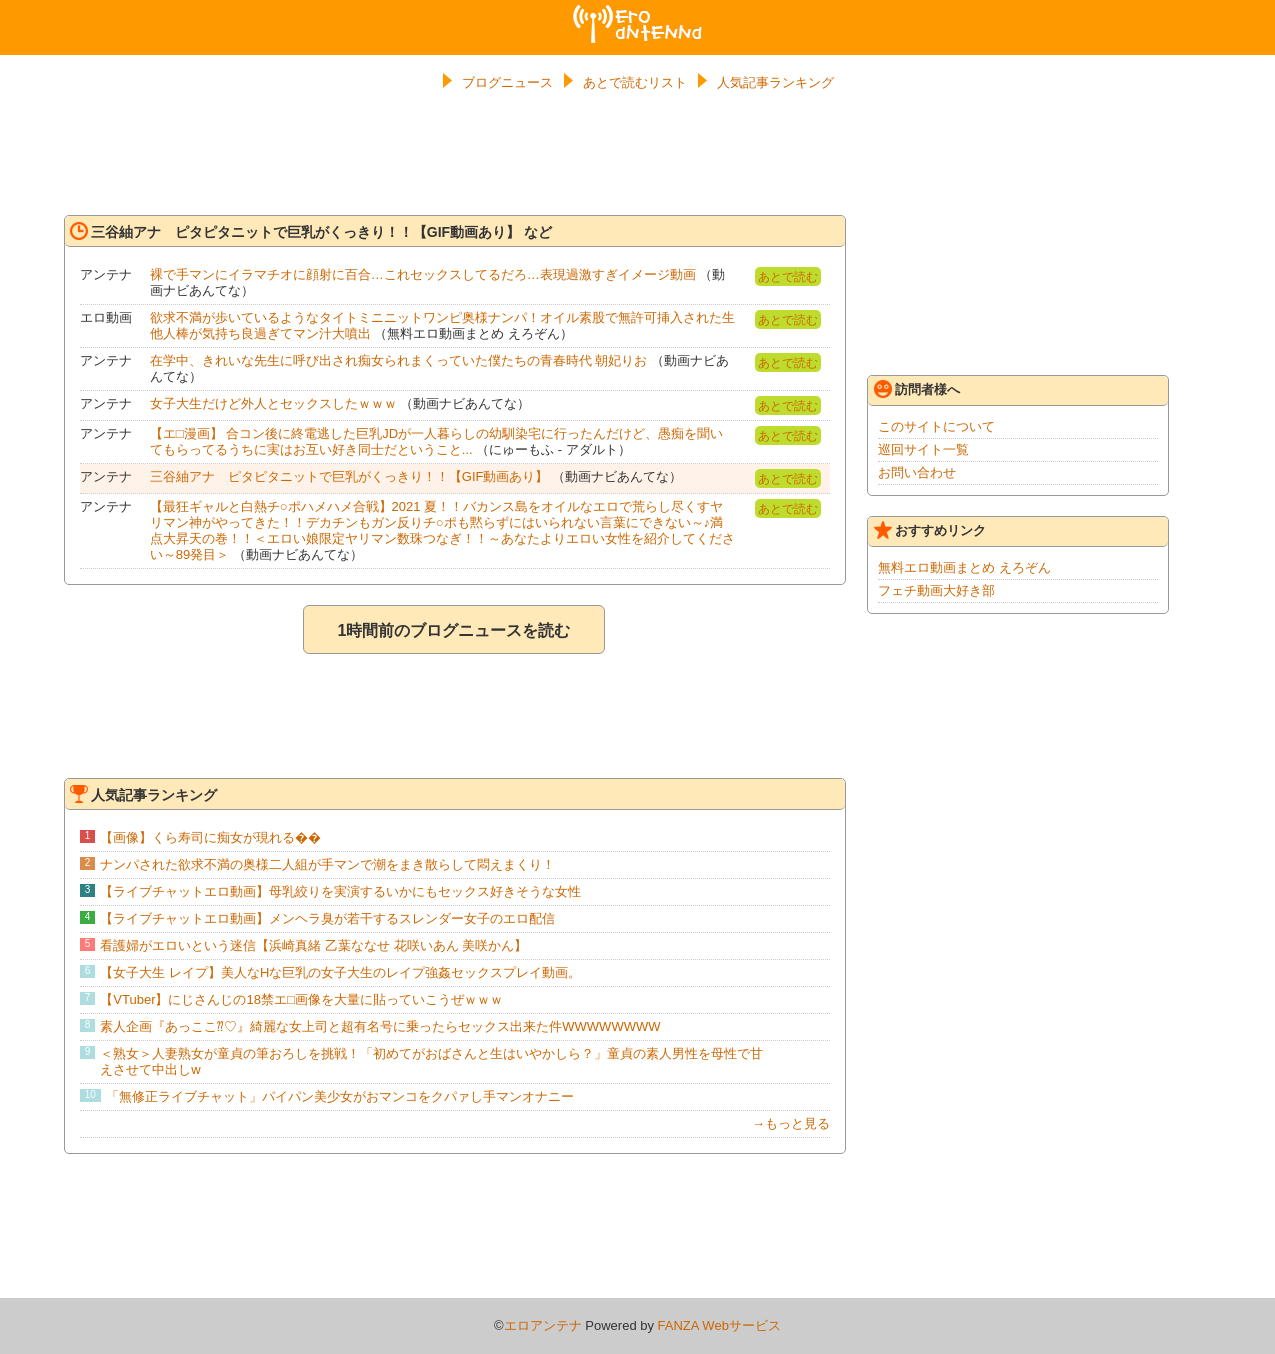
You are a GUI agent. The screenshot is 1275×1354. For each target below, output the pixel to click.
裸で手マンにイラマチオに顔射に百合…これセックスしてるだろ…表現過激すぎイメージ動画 (423, 274)
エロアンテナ (638, 13)
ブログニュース (507, 82)
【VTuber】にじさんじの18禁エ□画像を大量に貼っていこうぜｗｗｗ (301, 999)
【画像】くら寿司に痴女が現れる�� (210, 837)
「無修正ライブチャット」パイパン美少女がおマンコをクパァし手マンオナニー (340, 1096)
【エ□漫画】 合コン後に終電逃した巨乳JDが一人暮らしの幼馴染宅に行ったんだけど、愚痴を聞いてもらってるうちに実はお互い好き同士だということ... (436, 441)
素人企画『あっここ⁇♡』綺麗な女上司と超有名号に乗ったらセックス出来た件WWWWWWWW (380, 1026)
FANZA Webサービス (719, 1325)
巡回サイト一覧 (923, 449)
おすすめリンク (930, 530)
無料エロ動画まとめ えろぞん (964, 567)
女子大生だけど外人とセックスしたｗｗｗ (273, 403)
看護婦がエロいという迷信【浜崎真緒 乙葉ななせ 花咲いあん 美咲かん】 (313, 945)
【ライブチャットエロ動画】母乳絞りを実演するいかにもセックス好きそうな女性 (340, 891)
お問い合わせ (917, 472)
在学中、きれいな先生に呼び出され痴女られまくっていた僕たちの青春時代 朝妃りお (399, 360)
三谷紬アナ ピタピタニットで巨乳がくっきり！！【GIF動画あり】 (349, 476)
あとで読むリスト (635, 82)
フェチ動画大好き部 (936, 590)
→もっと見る (791, 1123)
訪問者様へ (917, 389)
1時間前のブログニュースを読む (453, 630)
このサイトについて (936, 426)
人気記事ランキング (775, 82)
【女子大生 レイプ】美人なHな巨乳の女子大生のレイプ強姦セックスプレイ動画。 (340, 972)
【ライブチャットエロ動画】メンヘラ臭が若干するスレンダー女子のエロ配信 (327, 918)
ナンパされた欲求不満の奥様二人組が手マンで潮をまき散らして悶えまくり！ (327, 864)
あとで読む (788, 277)
